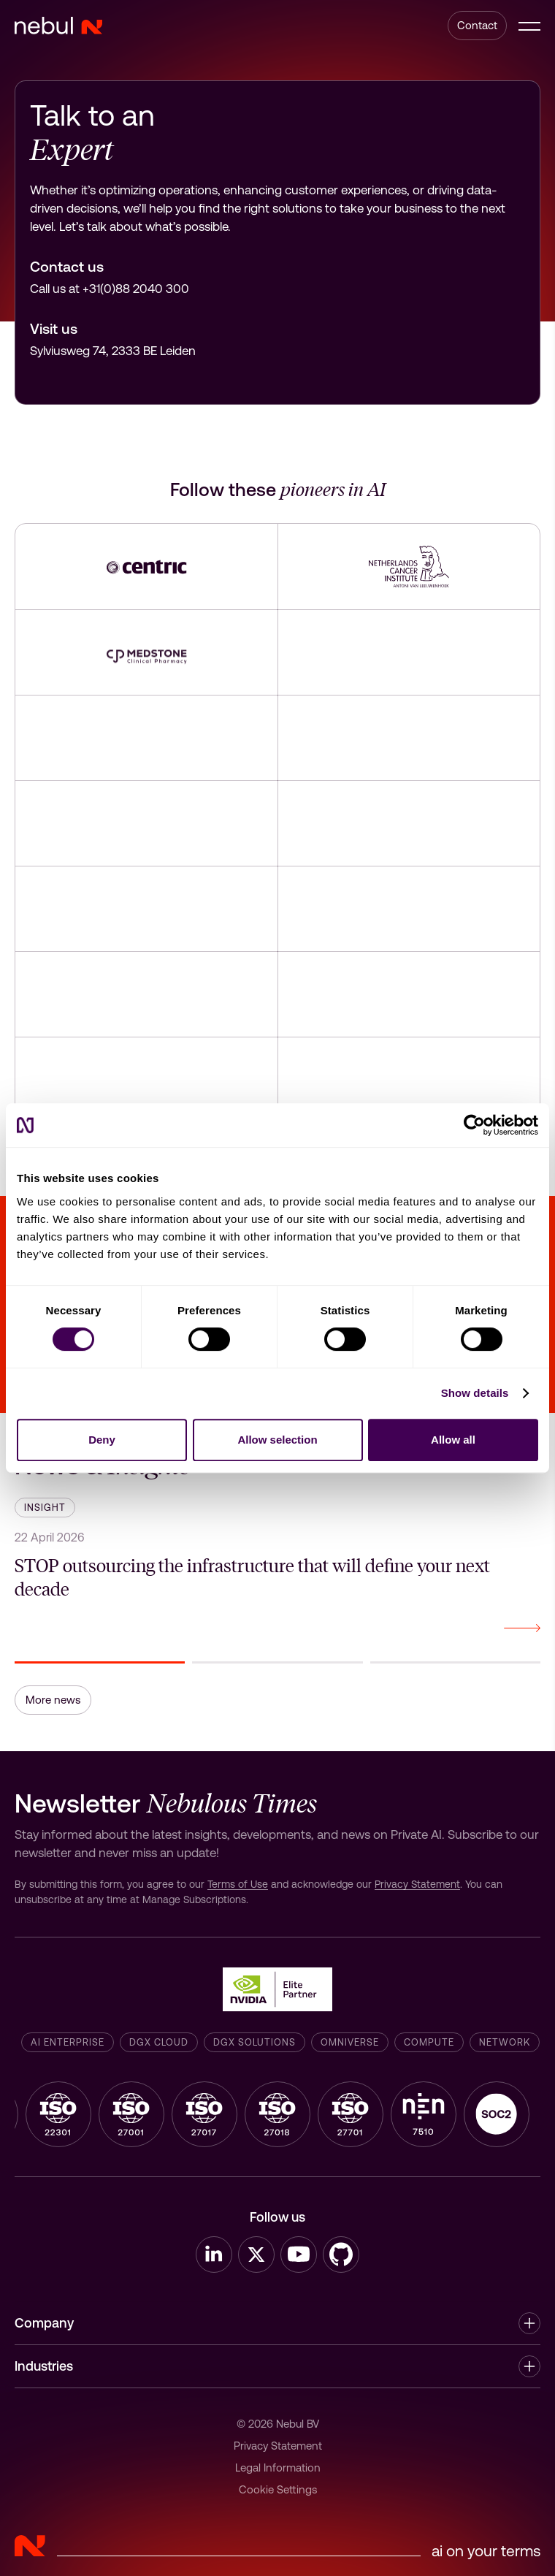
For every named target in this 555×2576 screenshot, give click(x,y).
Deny (101, 1439)
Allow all (453, 1439)
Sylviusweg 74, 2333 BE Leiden (113, 350)
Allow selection (277, 1439)
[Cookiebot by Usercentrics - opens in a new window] (474, 1125)
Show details (475, 1393)
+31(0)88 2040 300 (136, 288)
